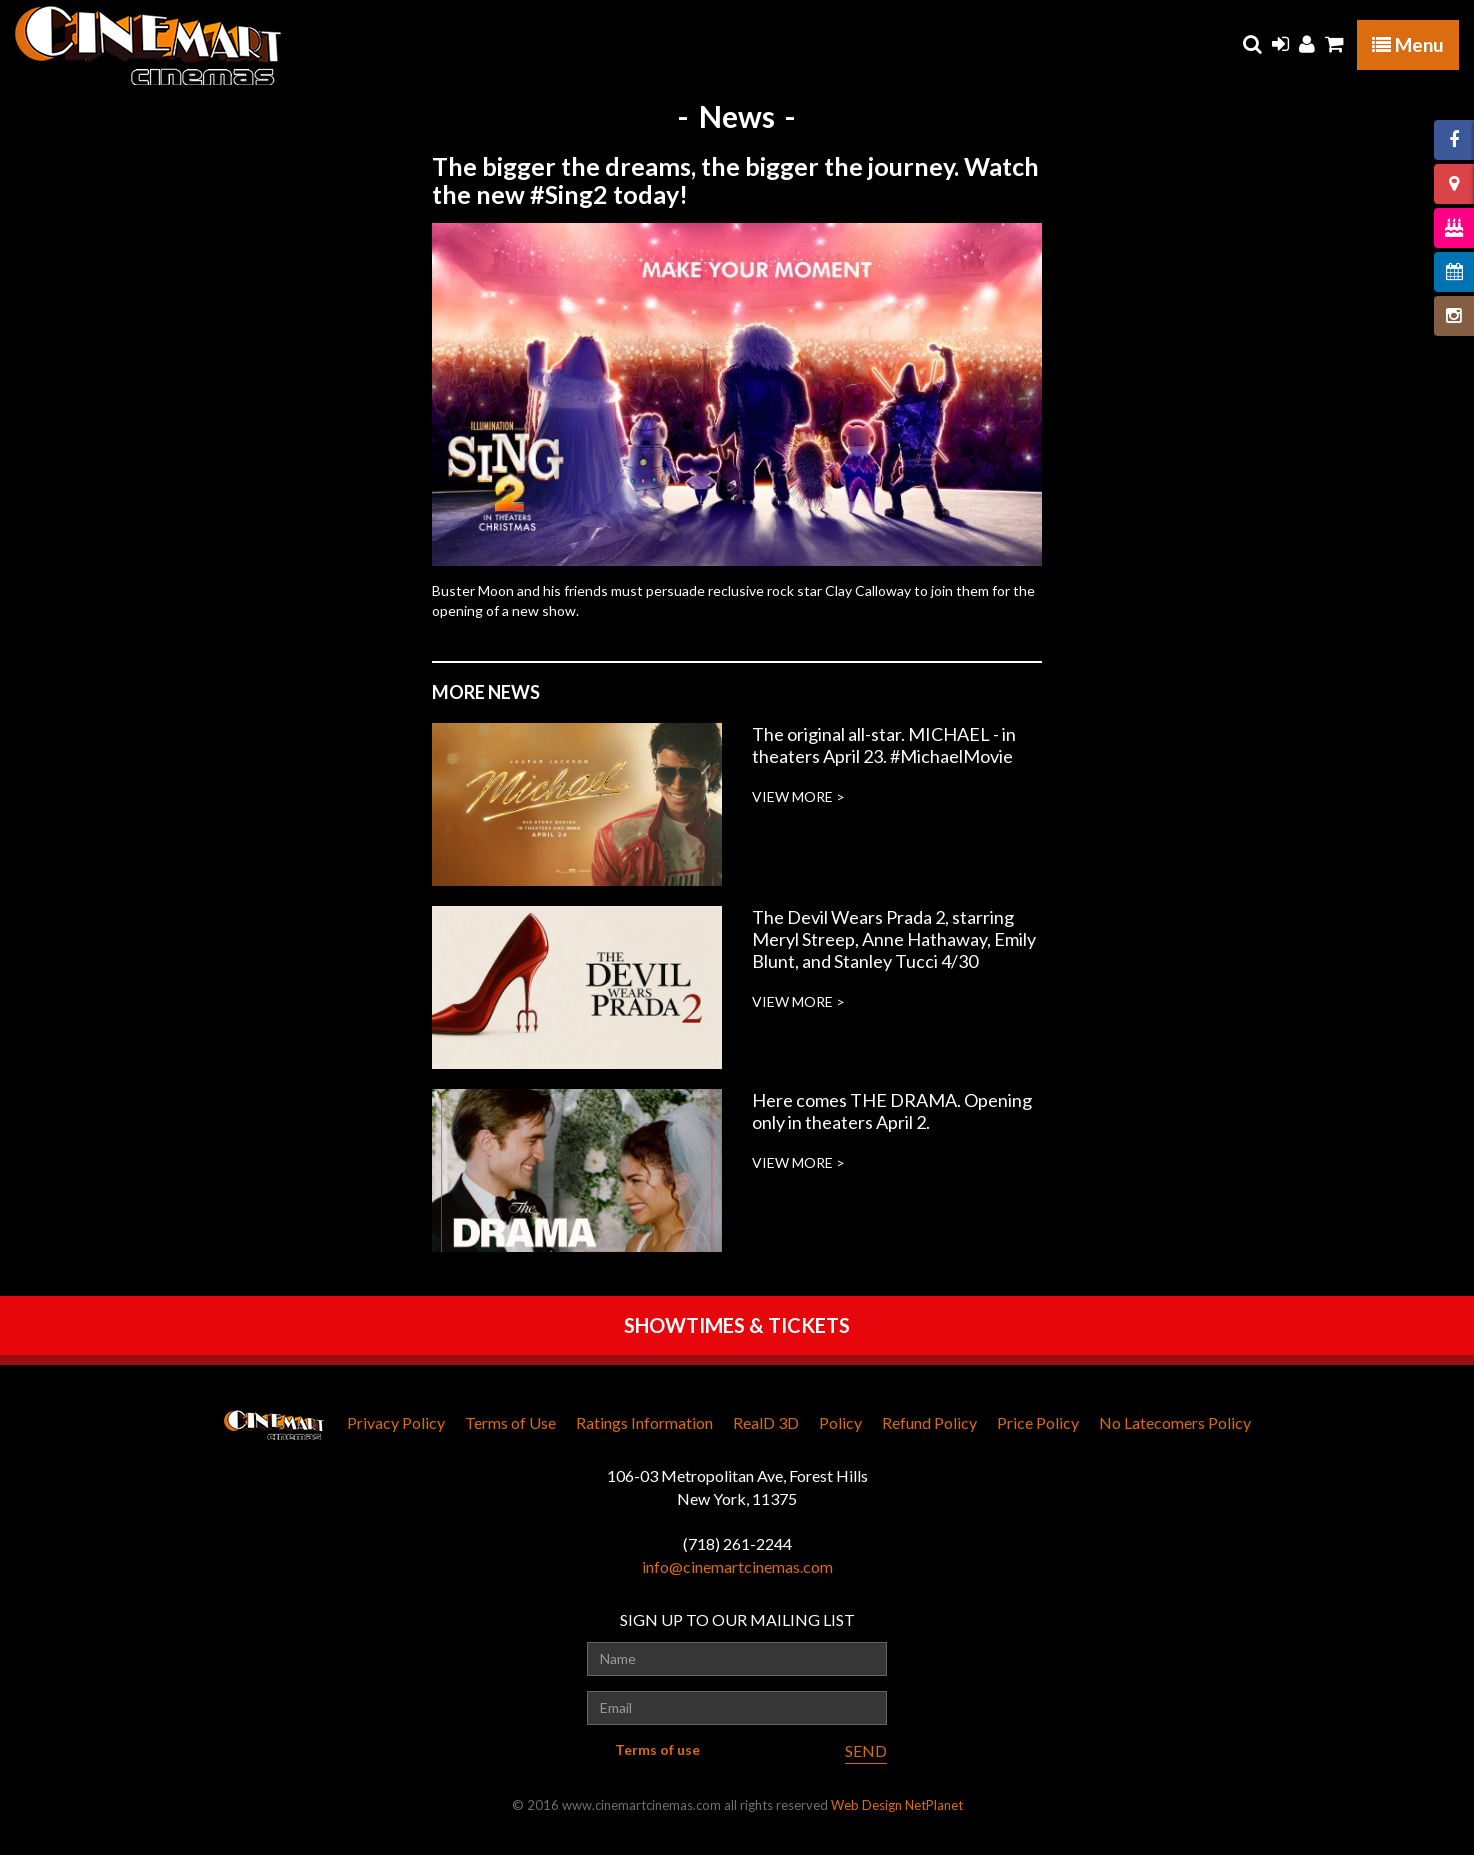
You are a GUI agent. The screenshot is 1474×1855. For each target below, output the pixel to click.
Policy (840, 1422)
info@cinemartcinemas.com (737, 1566)
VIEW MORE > (798, 796)
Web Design (866, 1805)
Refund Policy (929, 1422)
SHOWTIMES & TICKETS (737, 1325)
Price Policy (1038, 1422)
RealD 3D (766, 1422)
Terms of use (657, 1749)
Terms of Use (510, 1422)
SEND (866, 1750)
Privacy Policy (396, 1422)
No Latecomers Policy (1175, 1422)
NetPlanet (934, 1805)
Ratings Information (644, 1422)
